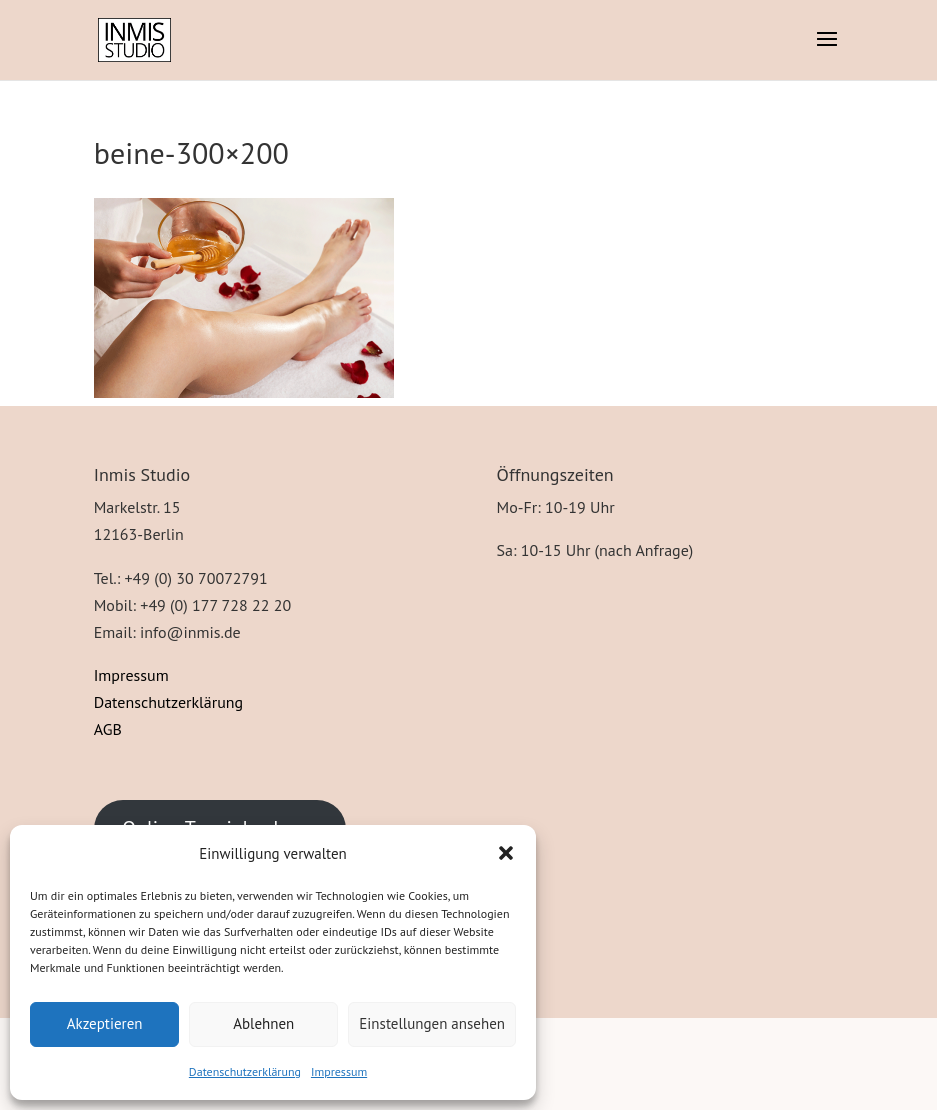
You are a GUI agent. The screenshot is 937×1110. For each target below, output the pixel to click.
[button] (506, 853)
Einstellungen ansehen (432, 1023)
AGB (108, 729)
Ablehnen (263, 1023)
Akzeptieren (105, 1023)
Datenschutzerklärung (245, 1071)
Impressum (339, 1071)
